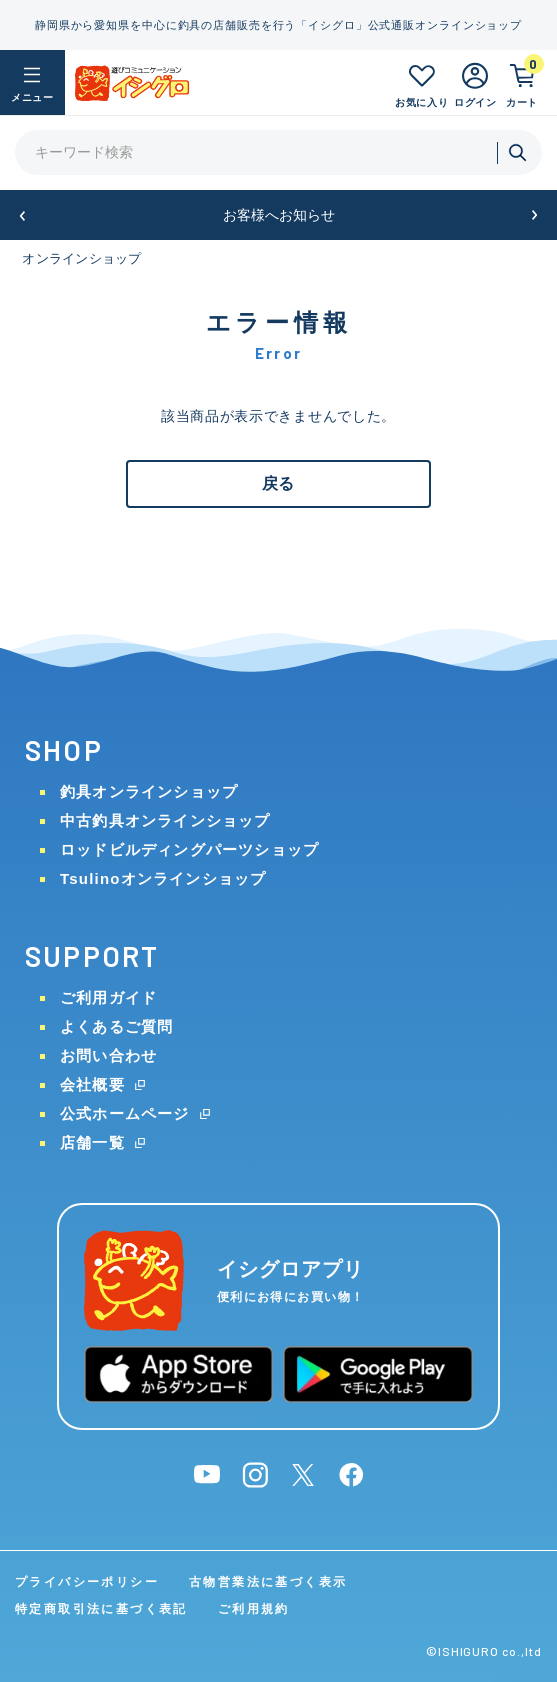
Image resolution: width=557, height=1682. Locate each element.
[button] (22, 215)
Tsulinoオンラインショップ (163, 878)
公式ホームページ (125, 1113)
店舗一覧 (92, 1142)
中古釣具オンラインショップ (165, 820)
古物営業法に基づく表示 (268, 1582)
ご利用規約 (254, 1609)
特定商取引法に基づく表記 (101, 1609)
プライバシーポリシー (87, 1582)
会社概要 (92, 1084)
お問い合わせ (108, 1055)
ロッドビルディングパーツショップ (189, 849)
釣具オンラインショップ (149, 791)
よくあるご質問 (116, 1026)
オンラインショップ (81, 258)
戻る (278, 483)
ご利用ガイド (108, 997)
